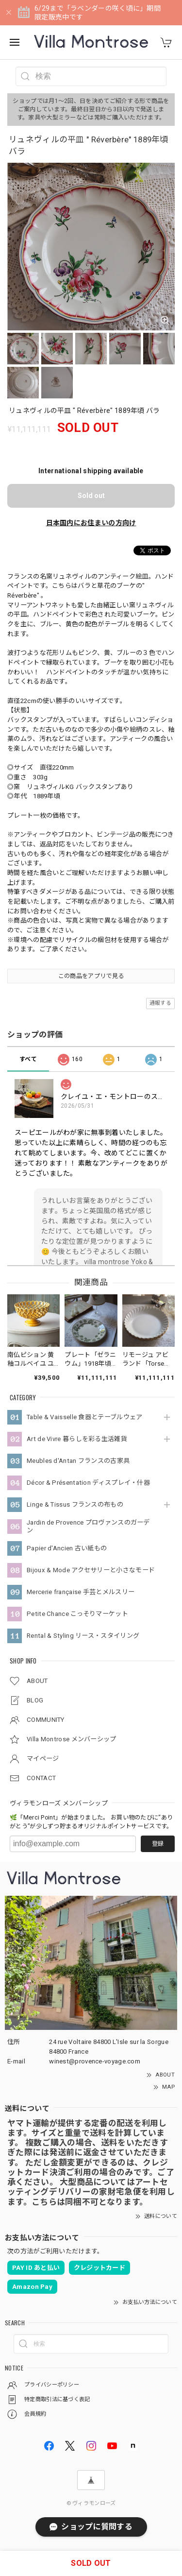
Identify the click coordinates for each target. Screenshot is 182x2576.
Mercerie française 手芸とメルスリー (80, 1592)
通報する (160, 1003)
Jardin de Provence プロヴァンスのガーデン (88, 1526)
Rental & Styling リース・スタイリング (83, 1635)
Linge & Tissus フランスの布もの (75, 1504)
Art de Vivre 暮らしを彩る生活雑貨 (77, 1439)
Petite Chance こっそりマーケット (77, 1613)
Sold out (91, 495)
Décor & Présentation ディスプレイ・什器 (88, 1482)
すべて (28, 1059)
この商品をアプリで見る (91, 976)
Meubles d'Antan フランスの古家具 (78, 1460)
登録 (158, 1843)
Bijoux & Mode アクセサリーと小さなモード (91, 1570)
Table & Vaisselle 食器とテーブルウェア (84, 1417)
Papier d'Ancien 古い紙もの (67, 1548)
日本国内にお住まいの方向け (91, 523)
